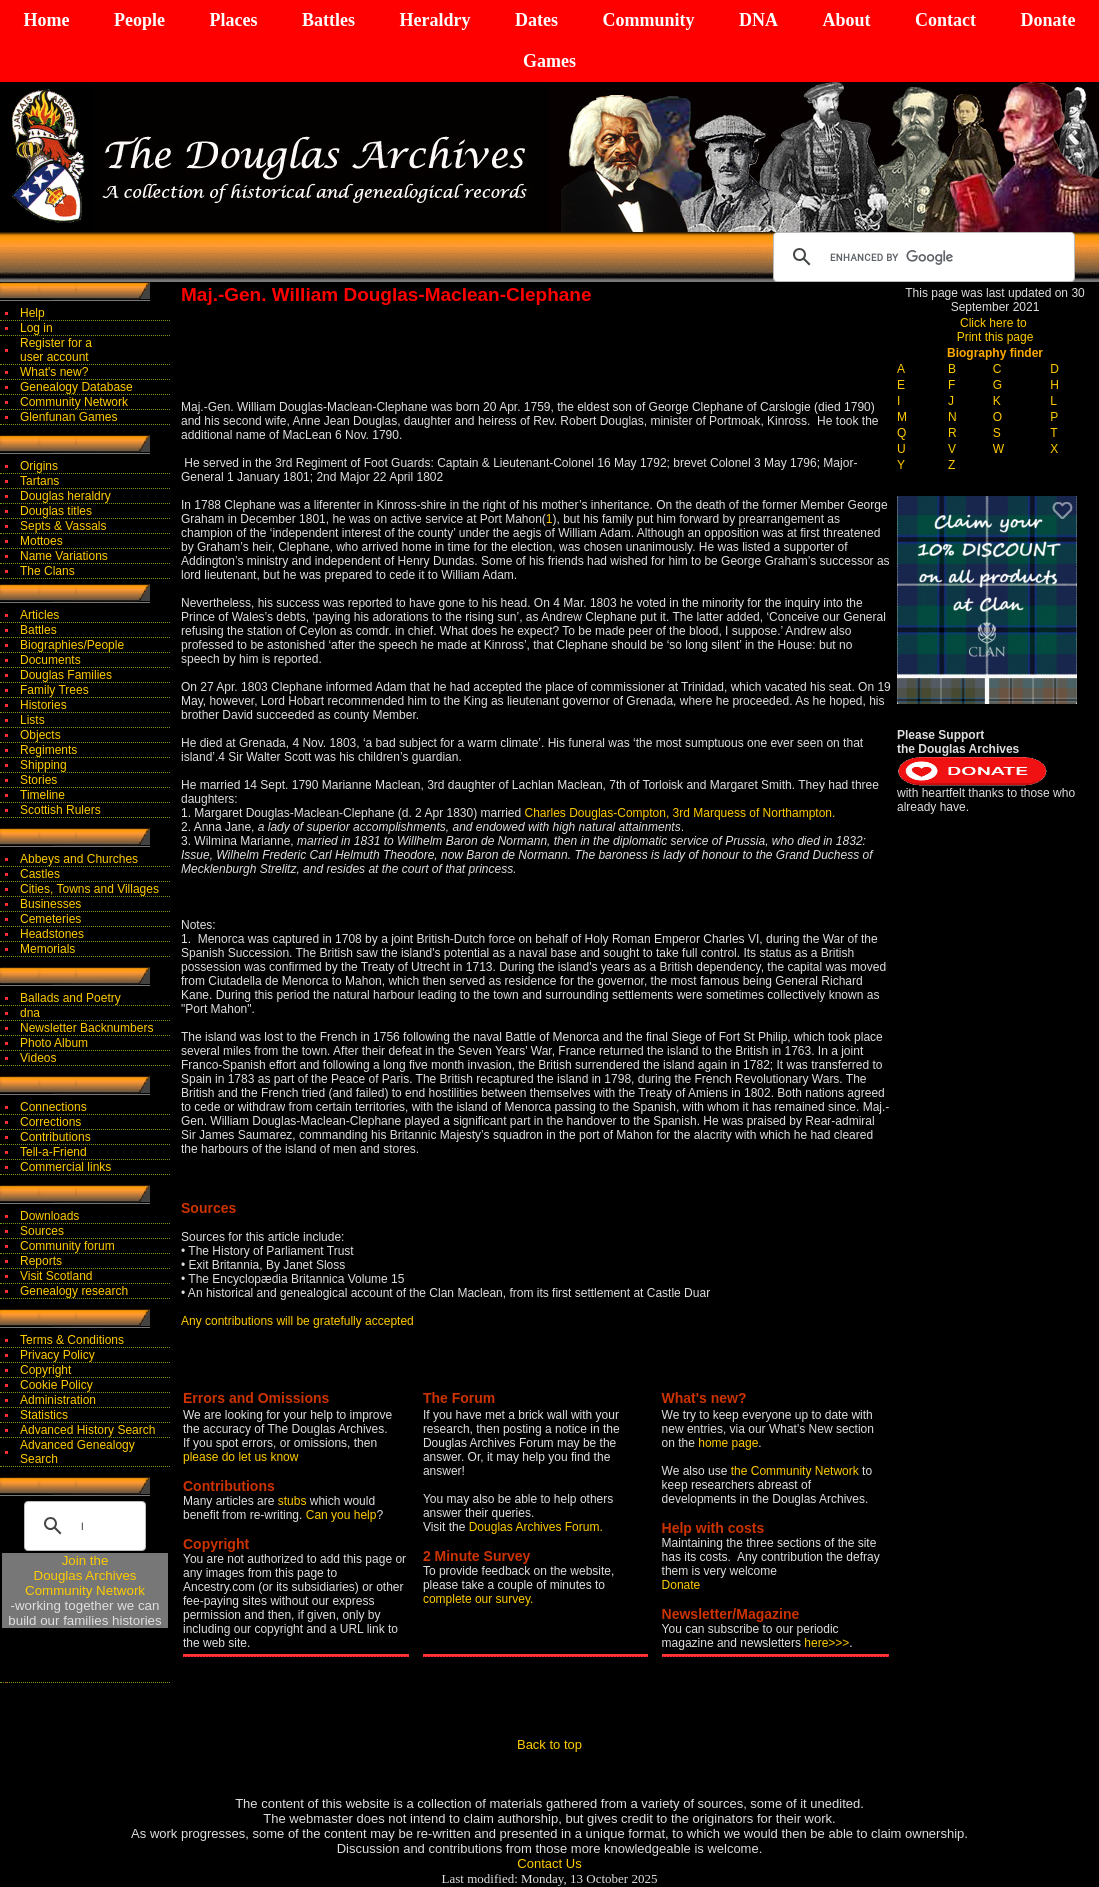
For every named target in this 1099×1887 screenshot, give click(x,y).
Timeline (42, 795)
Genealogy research (74, 1291)
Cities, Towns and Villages (89, 889)
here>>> (826, 1643)
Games (549, 61)
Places (233, 20)
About (846, 20)
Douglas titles (56, 511)
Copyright (45, 1370)
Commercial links (65, 1167)
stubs (294, 1501)
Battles (328, 20)
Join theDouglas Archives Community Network (85, 1575)
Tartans (39, 481)
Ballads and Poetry (70, 998)
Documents (50, 660)
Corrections (50, 1122)
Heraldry (434, 20)
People (139, 20)
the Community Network (796, 1471)
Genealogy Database (76, 387)
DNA (758, 20)
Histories (43, 705)
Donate (1047, 20)
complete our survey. (478, 1599)
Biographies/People (72, 645)
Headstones (52, 934)
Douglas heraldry (65, 496)
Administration (58, 1400)
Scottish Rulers (60, 810)
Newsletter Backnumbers (86, 1028)
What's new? (54, 372)
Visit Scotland (56, 1276)
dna (30, 1013)
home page (728, 1443)
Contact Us (549, 1863)
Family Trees (54, 690)
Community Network (74, 402)
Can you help (341, 1515)
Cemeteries (50, 919)
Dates (536, 20)
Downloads (49, 1216)
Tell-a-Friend (53, 1152)
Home (47, 20)
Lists (32, 720)
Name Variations (64, 556)
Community (648, 20)
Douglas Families (66, 675)
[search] (921, 257)
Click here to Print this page (995, 330)
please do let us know (240, 1457)
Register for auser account (56, 350)
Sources (42, 1231)
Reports (41, 1261)
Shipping (43, 765)
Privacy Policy (57, 1355)
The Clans (47, 571)
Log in (36, 328)
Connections (53, 1107)
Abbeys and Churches (79, 859)
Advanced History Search (87, 1430)
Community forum (67, 1246)
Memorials (47, 949)
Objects (40, 735)
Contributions (55, 1137)
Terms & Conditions (72, 1340)
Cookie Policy (56, 1385)
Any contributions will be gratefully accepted (297, 1321)
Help (32, 313)
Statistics (44, 1415)
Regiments (48, 750)
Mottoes (41, 541)
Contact (945, 20)
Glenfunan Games (68, 417)
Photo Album (54, 1043)
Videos (38, 1058)
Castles (40, 874)
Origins (39, 466)
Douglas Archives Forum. (536, 1527)
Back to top (549, 1744)
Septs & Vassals (63, 526)
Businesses (50, 904)
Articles (39, 615)
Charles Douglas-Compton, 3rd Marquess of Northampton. (680, 813)
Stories (38, 780)
